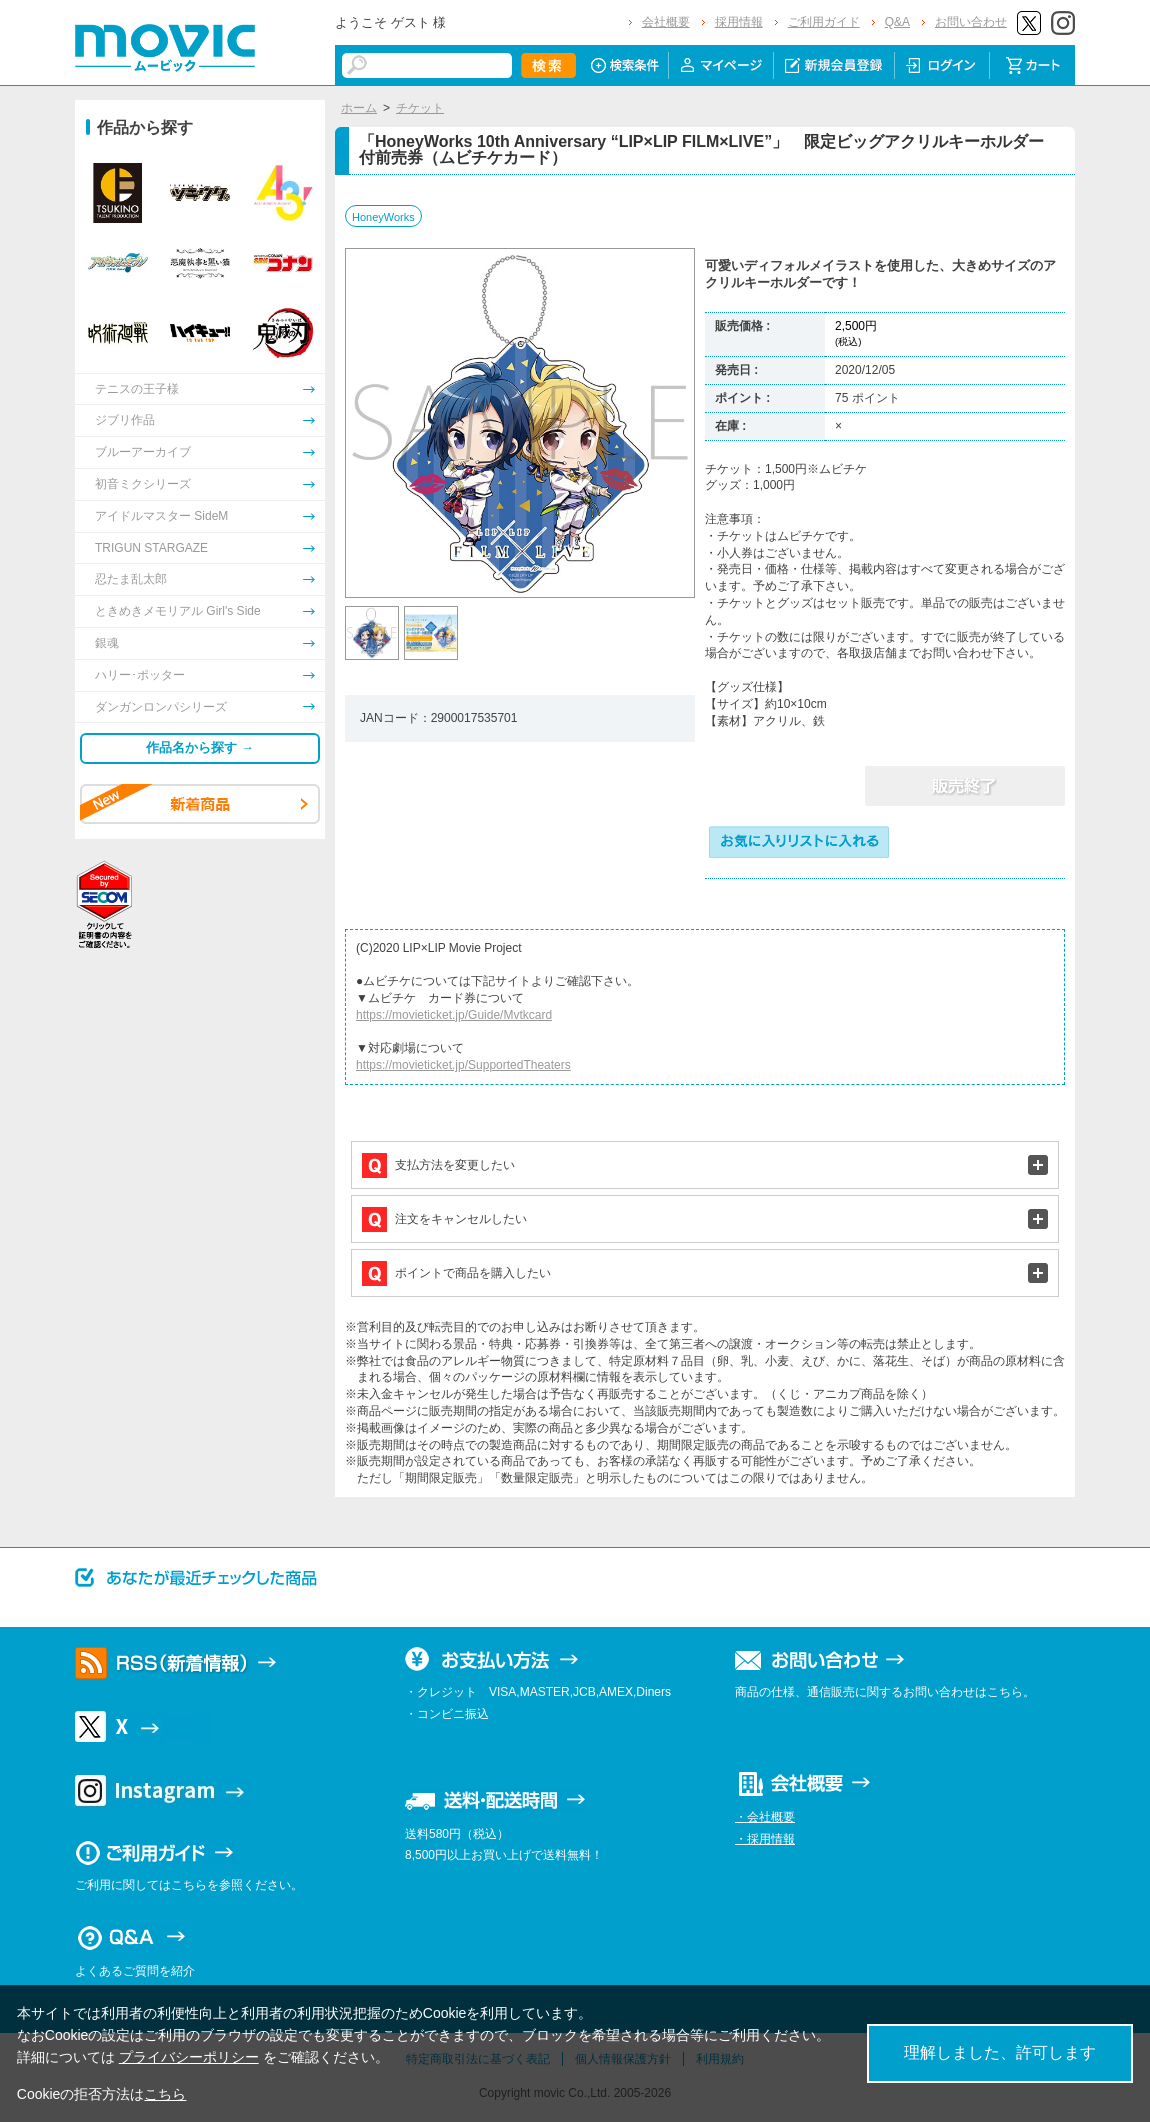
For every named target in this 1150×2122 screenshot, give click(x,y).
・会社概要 (765, 1817)
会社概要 (666, 22)
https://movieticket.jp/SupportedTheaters (463, 1065)
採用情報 (739, 22)
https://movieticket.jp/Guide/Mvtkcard (454, 1015)
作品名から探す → (200, 747)
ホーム (359, 108)
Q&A (897, 22)
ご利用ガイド (824, 22)
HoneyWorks (383, 217)
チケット (420, 108)
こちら (165, 2094)
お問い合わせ (971, 22)
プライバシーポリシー (189, 2057)
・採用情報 (765, 1839)
